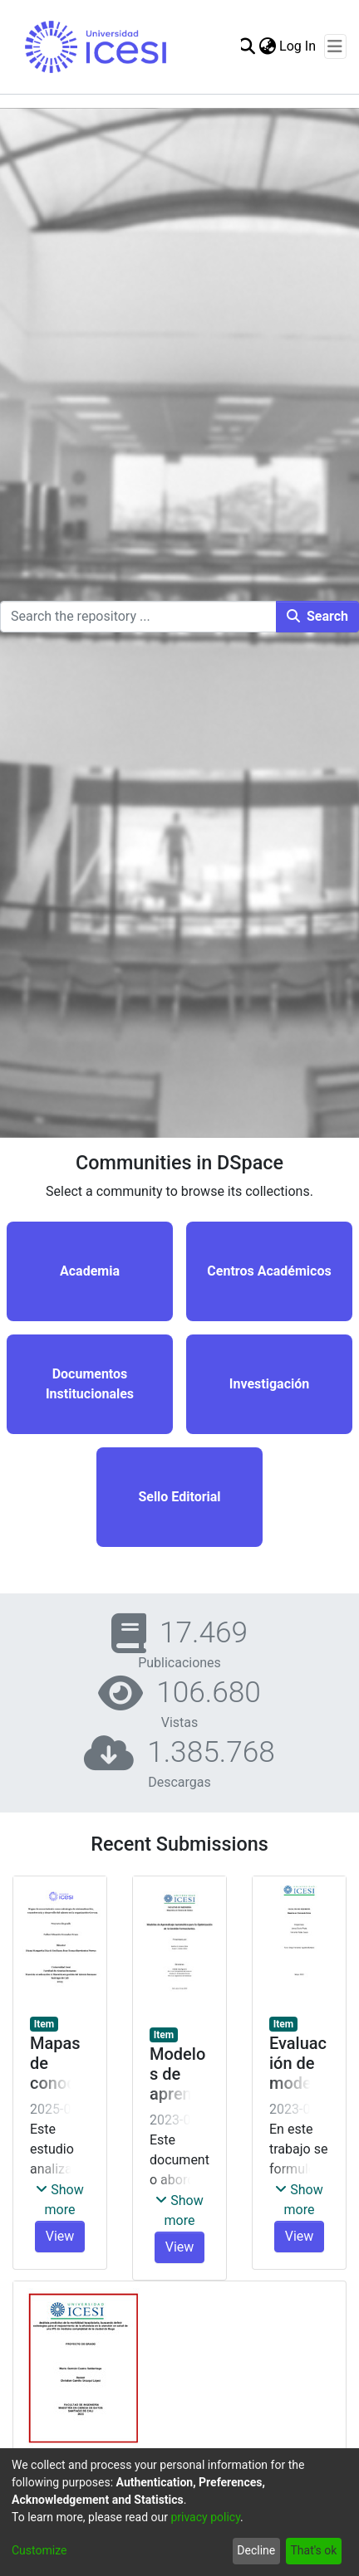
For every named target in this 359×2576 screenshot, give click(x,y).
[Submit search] (246, 46)
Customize (39, 2550)
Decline (256, 2550)
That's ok (313, 2550)
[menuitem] (267, 46)
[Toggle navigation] (335, 46)
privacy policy (205, 2517)
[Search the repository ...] (138, 616)
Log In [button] (298, 46)
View (60, 2236)
